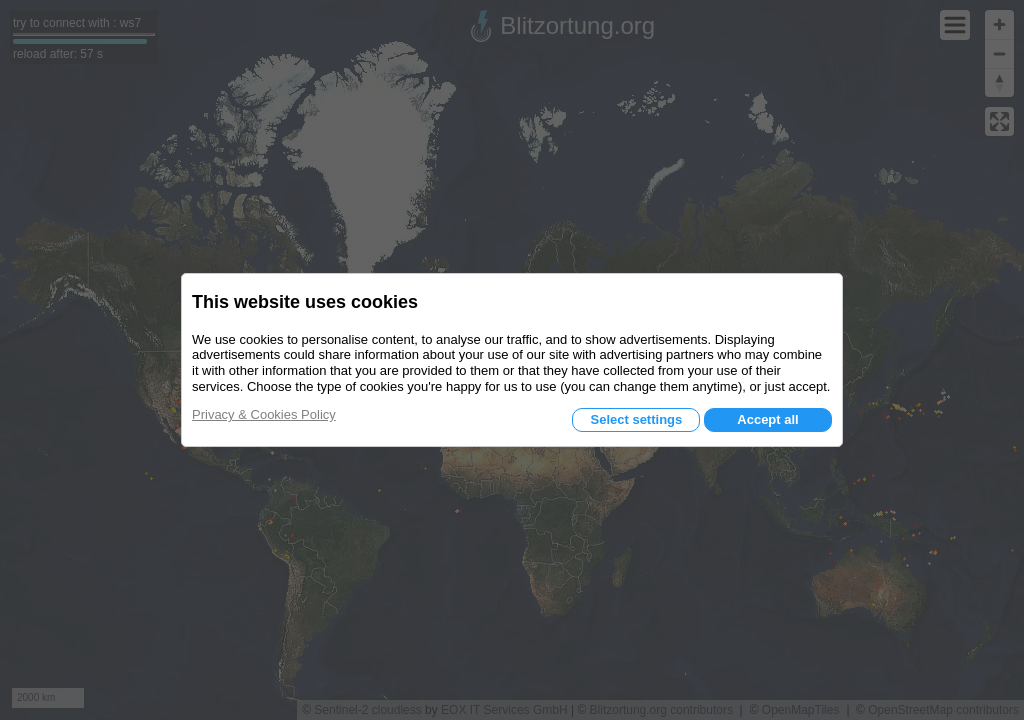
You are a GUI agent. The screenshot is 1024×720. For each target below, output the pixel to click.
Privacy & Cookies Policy (264, 414)
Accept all (767, 419)
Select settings (636, 419)
